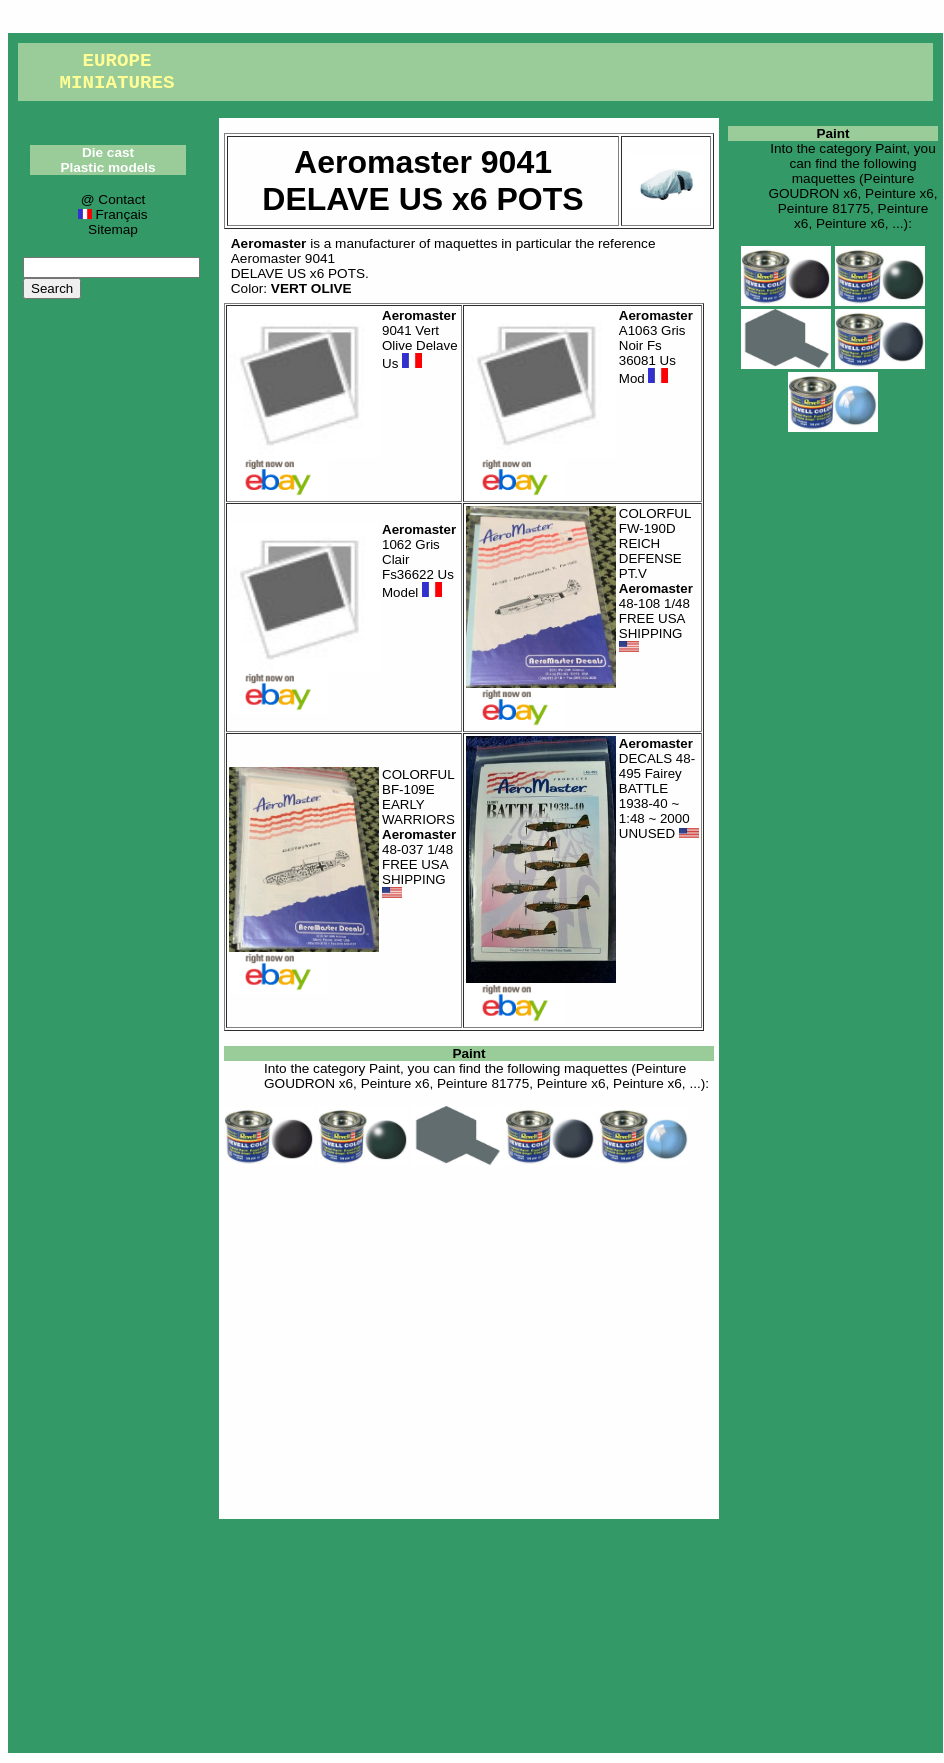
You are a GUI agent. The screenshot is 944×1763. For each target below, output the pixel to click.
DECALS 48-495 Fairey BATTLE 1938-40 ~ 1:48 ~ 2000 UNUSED (659, 788)
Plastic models (107, 167)
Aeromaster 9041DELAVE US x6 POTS (298, 266)
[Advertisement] (469, 1339)
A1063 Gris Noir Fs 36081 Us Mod (656, 347)
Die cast (108, 152)
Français (112, 214)
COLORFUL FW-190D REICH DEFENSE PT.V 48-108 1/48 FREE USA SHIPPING (656, 580)
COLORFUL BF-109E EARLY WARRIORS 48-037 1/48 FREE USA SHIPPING (419, 834)
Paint (468, 1053)
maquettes (465, 243)
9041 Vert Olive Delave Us (420, 339)
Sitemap (113, 229)
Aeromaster (269, 243)
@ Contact (113, 199)
